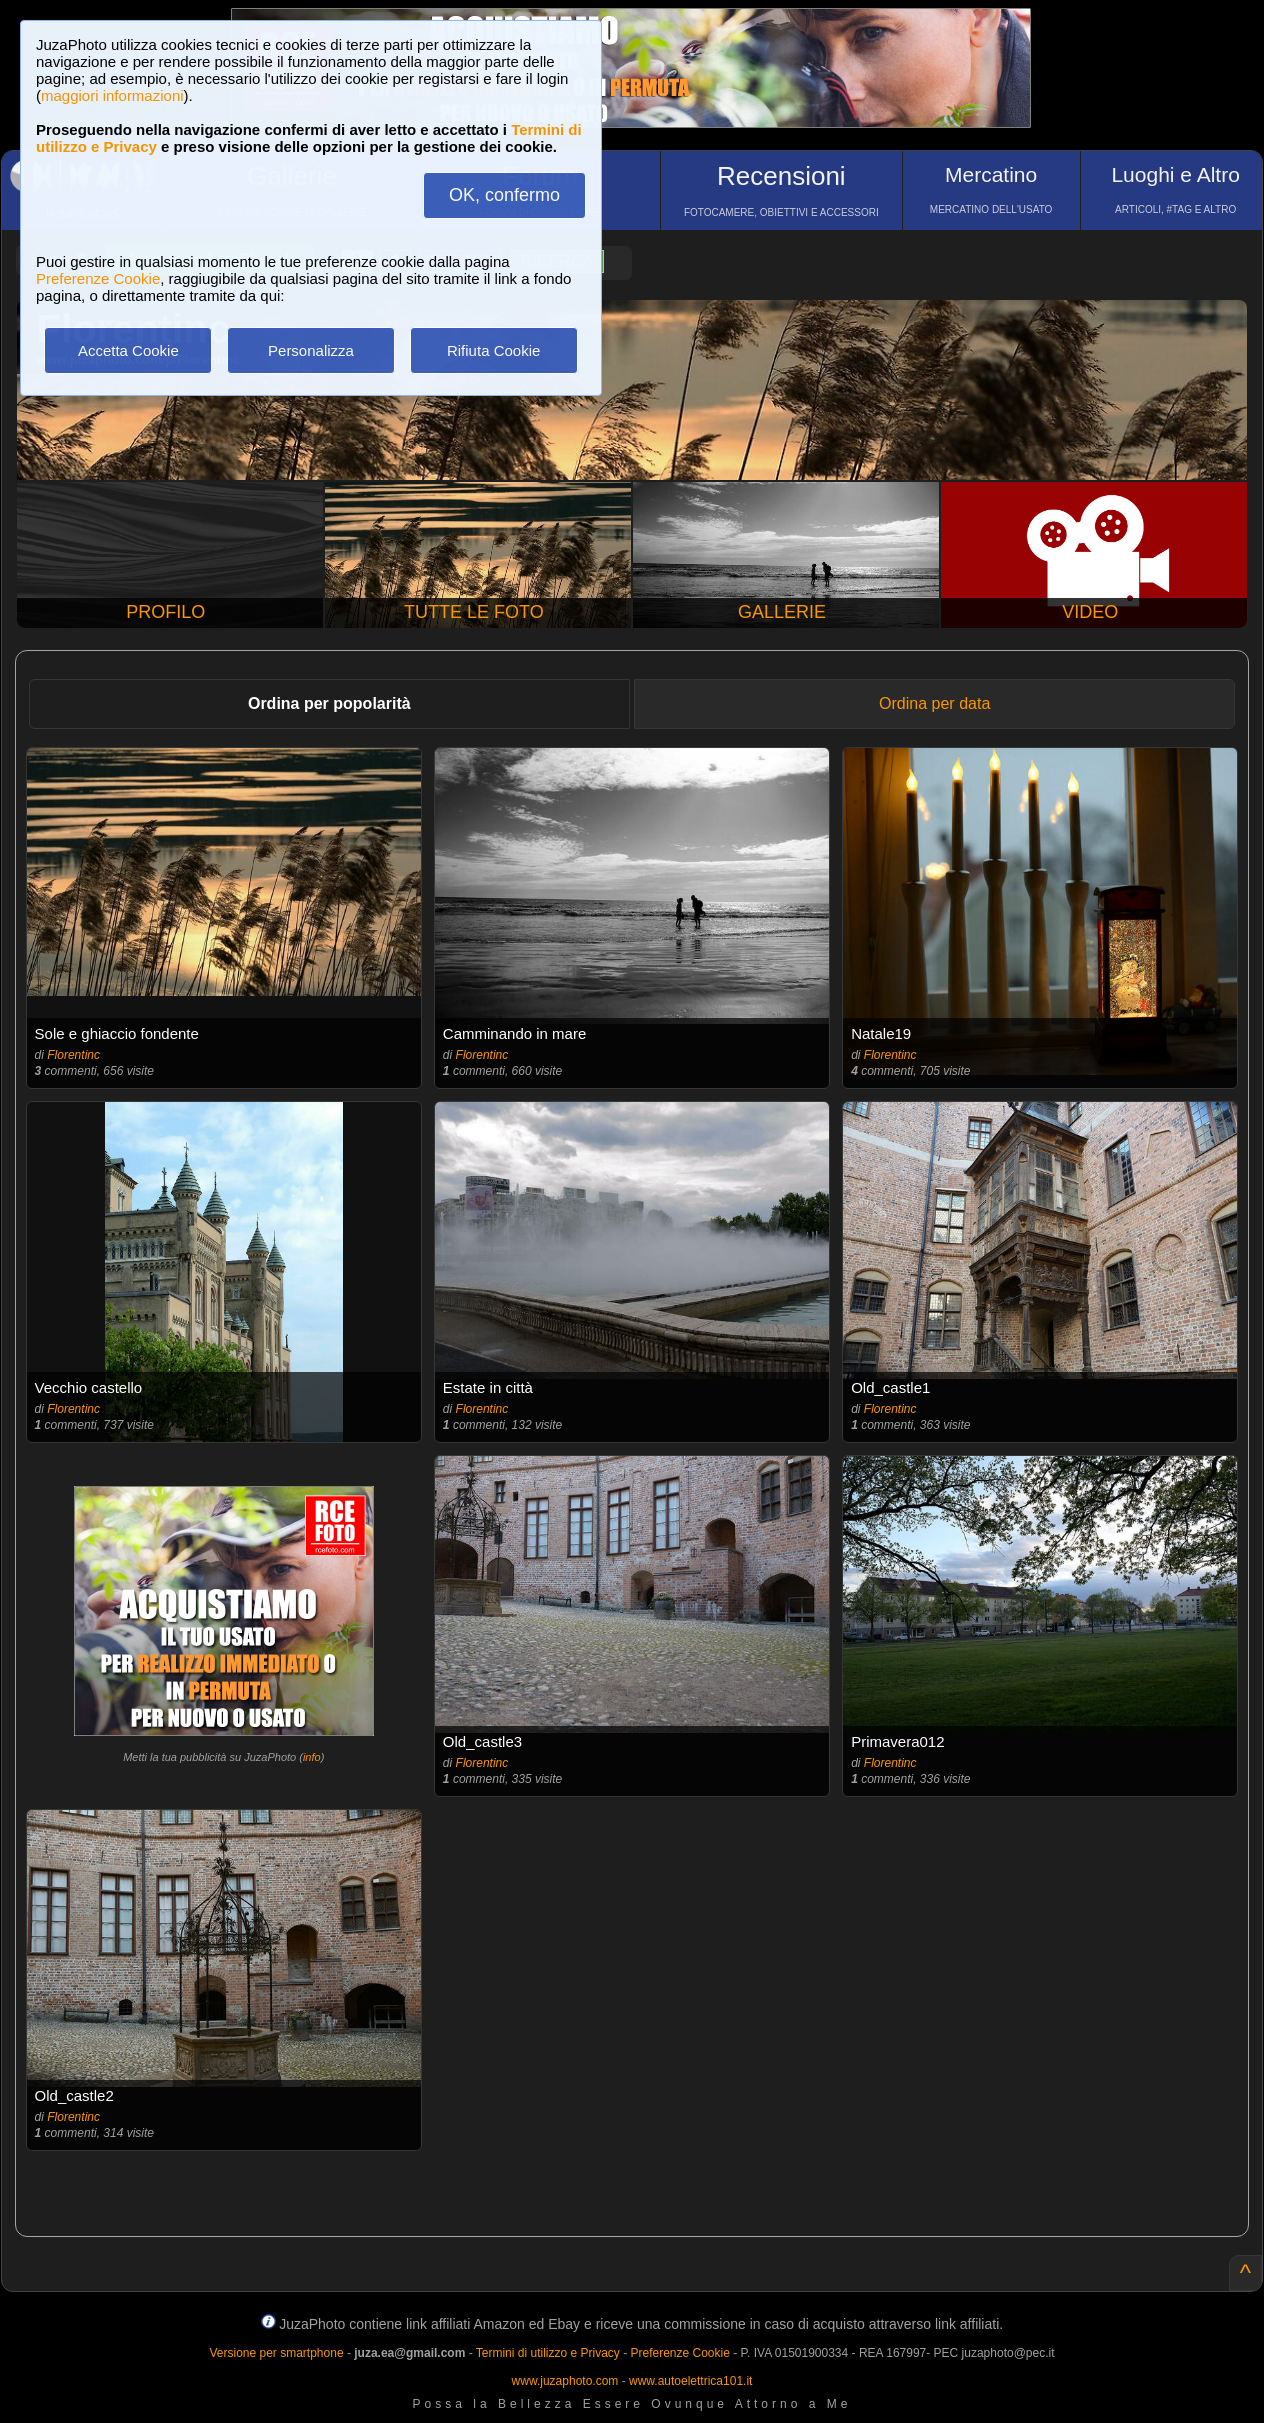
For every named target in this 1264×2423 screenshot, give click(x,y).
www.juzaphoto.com (565, 2381)
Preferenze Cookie (98, 278)
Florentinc (73, 1055)
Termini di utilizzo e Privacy (548, 2353)
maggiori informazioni (112, 95)
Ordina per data (934, 703)
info (312, 1757)
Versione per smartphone (276, 2353)
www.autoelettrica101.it (690, 2381)
